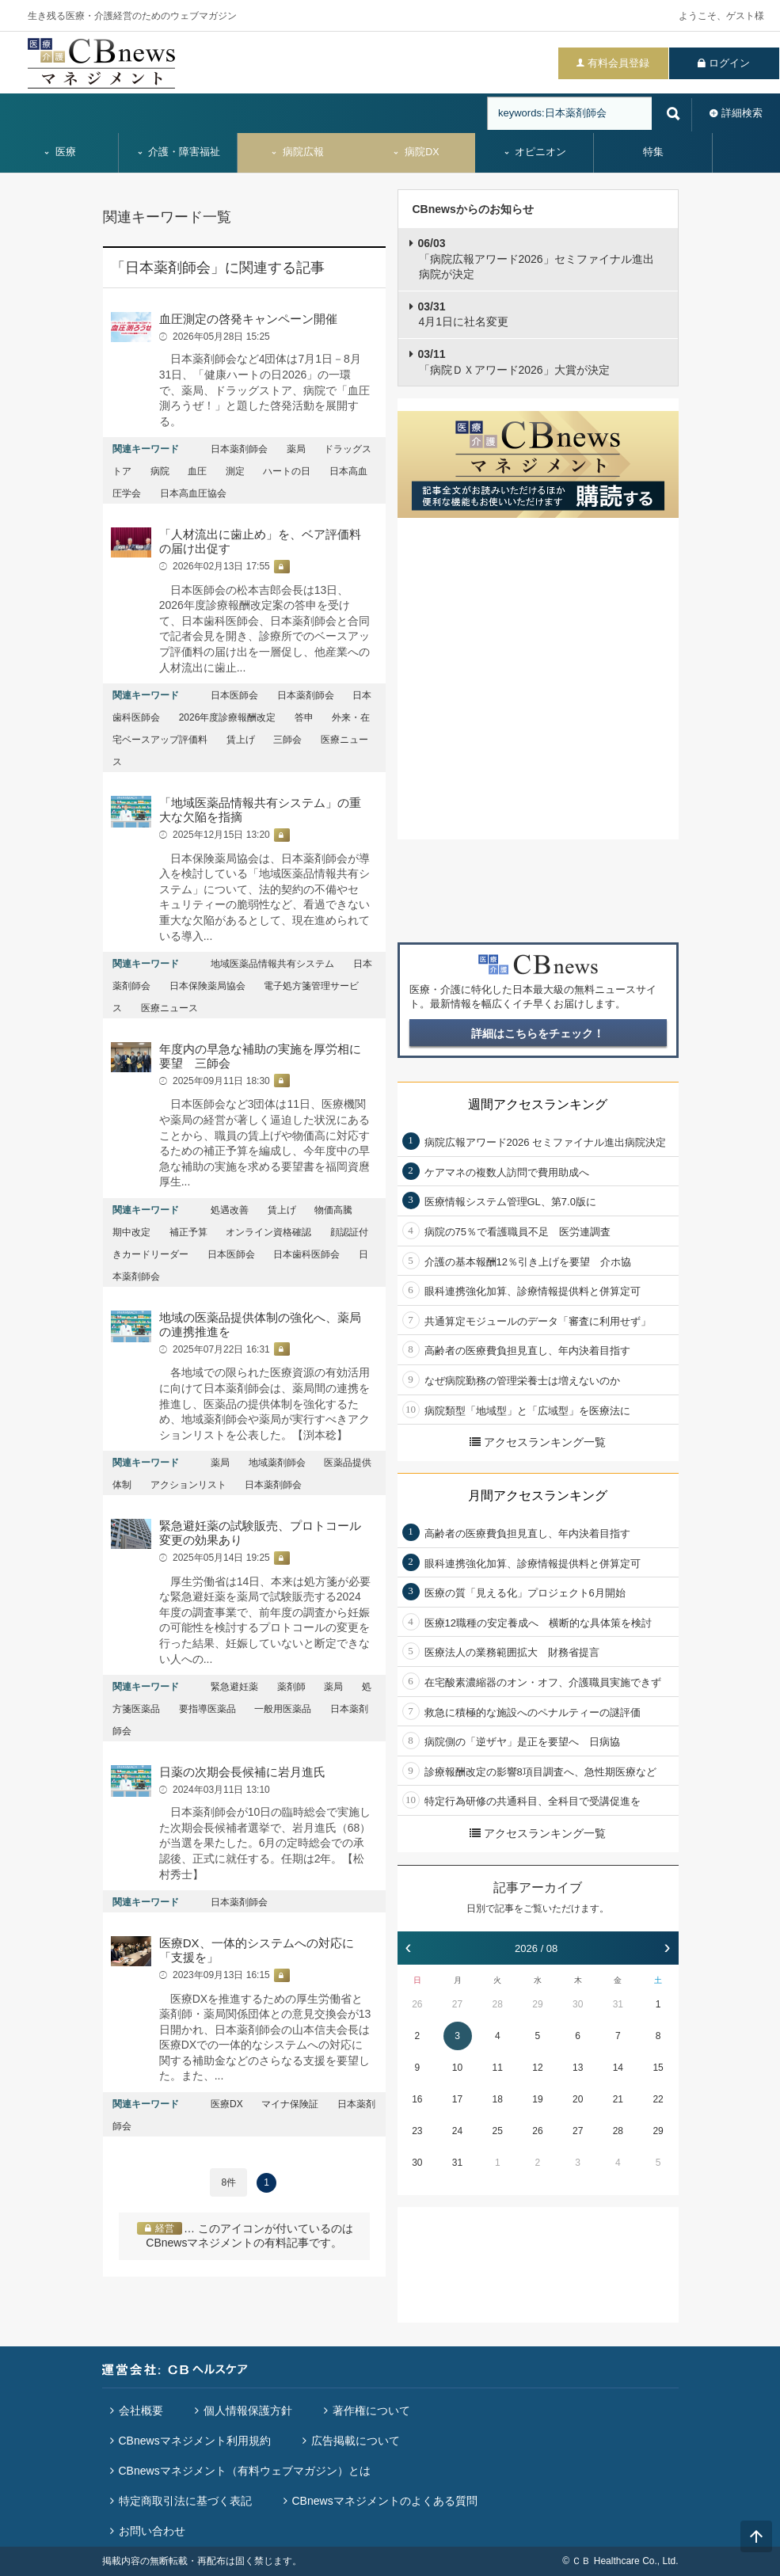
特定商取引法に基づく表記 (185, 2500)
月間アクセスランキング (537, 1495)
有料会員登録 (618, 63)
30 (578, 2004)
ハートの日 (286, 471)
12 (537, 2067)
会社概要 (141, 2410)
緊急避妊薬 (234, 1686)
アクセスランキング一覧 (538, 1442)
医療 (59, 152)
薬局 (296, 449)
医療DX (227, 2104)
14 (618, 2067)
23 (417, 2131)
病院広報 (297, 152)
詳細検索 (742, 113)
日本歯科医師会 (306, 1254)
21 (618, 2099)
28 (498, 2004)
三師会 (287, 739)
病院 (159, 471)
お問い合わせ (152, 2531)
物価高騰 (333, 1210)
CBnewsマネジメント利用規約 (195, 2440)
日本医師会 (234, 695)
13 (578, 2067)
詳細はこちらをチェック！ (537, 1033)
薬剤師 (291, 1686)
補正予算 (188, 1232)
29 (537, 2004)
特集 (653, 152)
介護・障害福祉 (178, 152)
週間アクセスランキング (537, 1104)
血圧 (197, 471)
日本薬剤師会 (239, 449)
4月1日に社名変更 (463, 314)
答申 (304, 717)
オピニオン (535, 152)
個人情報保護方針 (248, 2410)
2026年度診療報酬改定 (227, 717)
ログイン (729, 63)
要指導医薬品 (207, 1708)
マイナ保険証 (289, 2104)
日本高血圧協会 (193, 493)
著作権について (371, 2410)
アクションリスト (188, 1484)
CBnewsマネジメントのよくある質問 (385, 2500)
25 (498, 2131)
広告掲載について (355, 2440)
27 (457, 2004)
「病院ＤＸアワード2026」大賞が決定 (514, 362)
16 (417, 2099)
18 (498, 2099)
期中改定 (131, 1232)
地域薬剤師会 (277, 1462)
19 (537, 2099)
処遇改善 (230, 1210)
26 (417, 2004)
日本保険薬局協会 (207, 985)
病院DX (415, 152)
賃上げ (240, 739)
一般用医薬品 (282, 1708)
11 (498, 2067)
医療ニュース (169, 1008)
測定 (235, 471)
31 (618, 2004)
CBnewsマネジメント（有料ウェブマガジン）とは (245, 2470)
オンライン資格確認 (268, 1232)
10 (457, 2067)
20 (578, 2099)
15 (658, 2067)
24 (457, 2131)
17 (457, 2099)
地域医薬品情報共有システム (272, 963)
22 (658, 2099)
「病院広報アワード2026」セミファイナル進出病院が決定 (536, 258)
